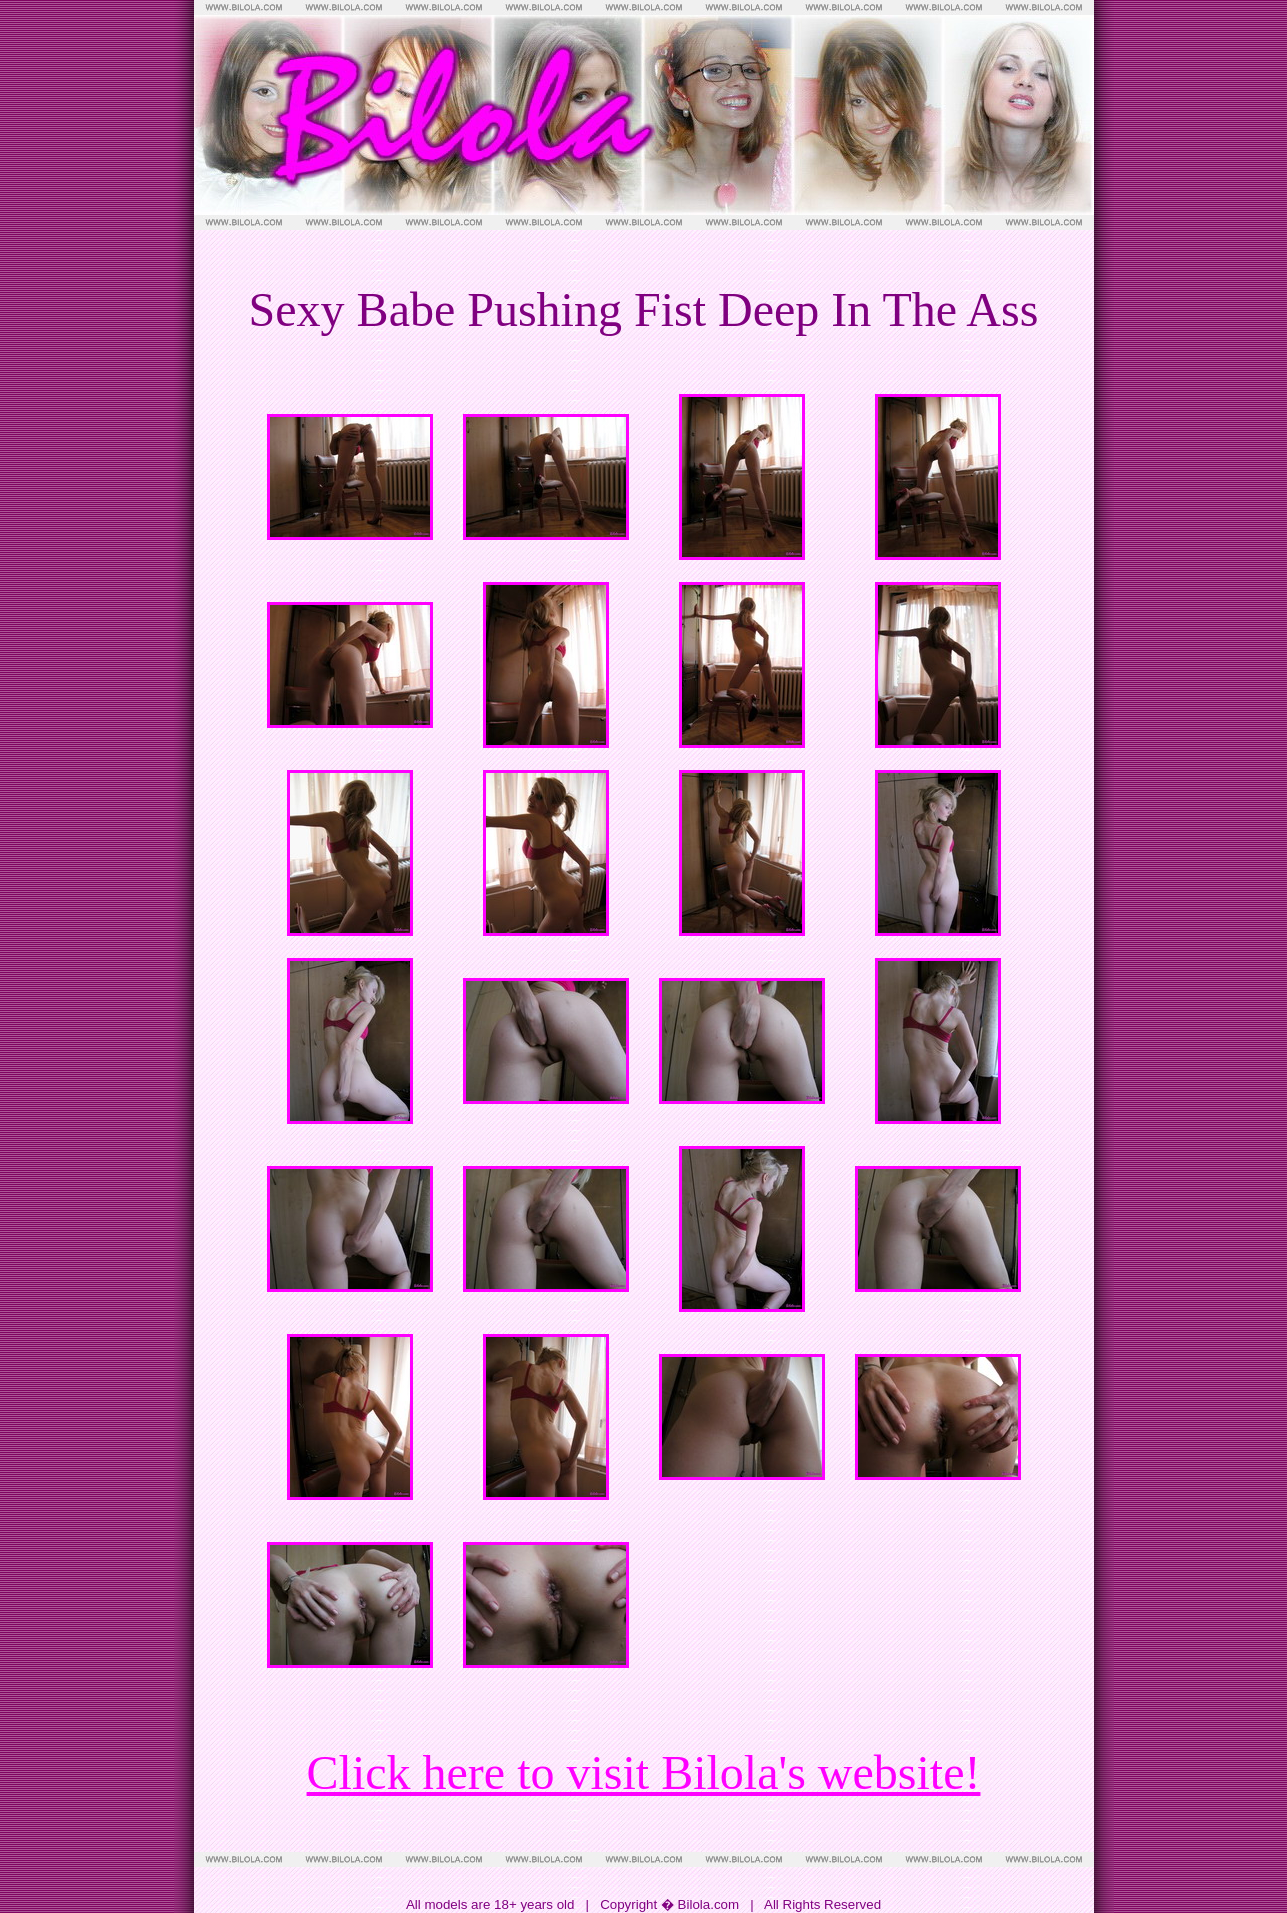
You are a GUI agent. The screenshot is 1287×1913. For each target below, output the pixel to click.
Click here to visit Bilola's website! (644, 1772)
